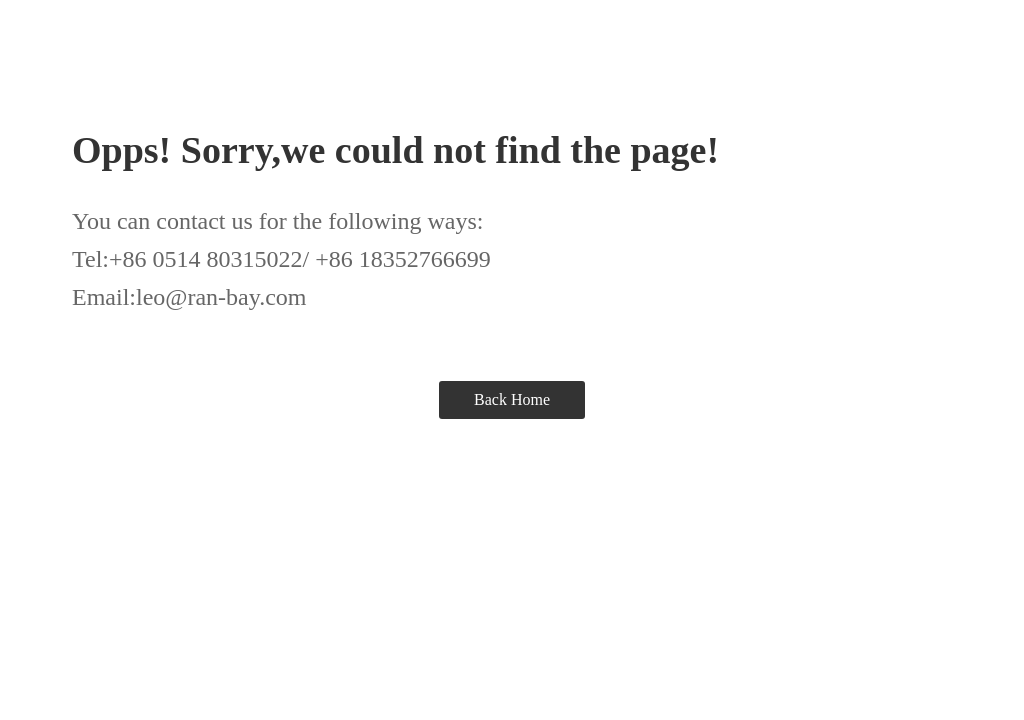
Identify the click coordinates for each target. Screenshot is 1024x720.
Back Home (512, 399)
